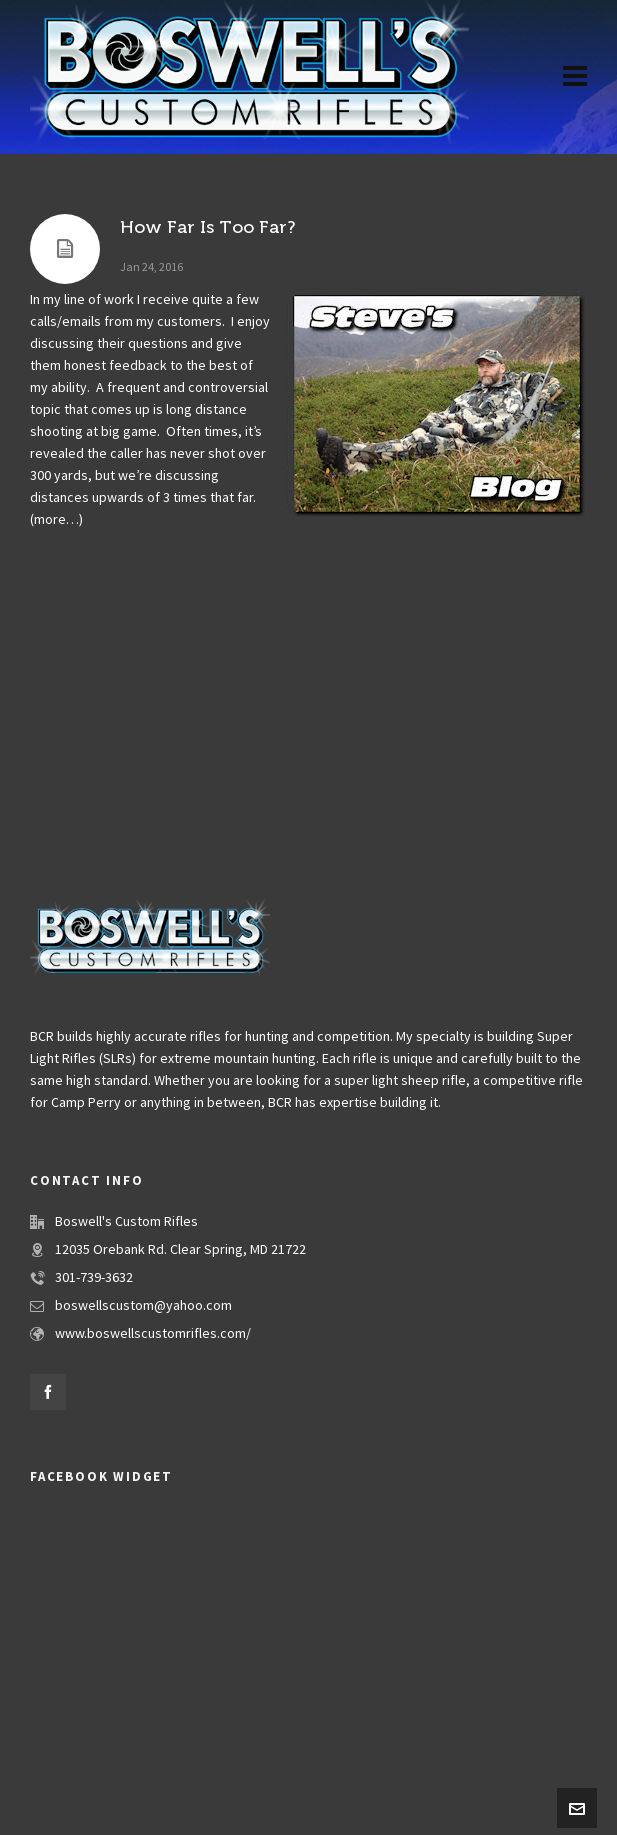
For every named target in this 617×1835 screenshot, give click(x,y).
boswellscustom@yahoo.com (143, 1306)
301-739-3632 (94, 1278)
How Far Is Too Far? (207, 227)
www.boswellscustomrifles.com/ (153, 1334)
